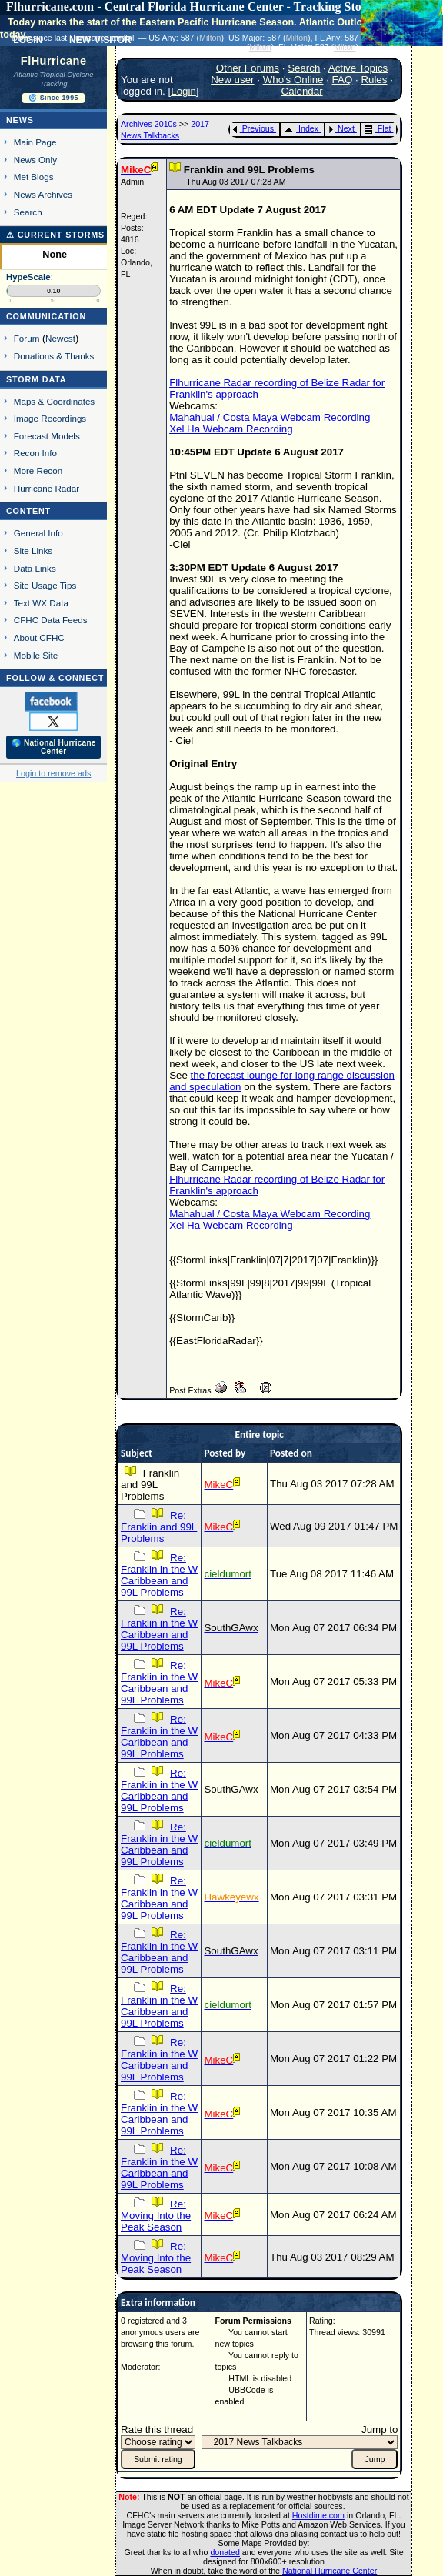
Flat (378, 128)
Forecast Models (47, 436)
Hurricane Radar (46, 488)
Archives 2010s (150, 123)
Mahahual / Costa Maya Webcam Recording (269, 417)
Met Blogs (34, 177)
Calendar (302, 91)
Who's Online (293, 79)
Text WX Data (41, 603)
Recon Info (35, 453)
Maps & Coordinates (54, 401)
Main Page (35, 142)
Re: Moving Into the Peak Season (156, 2215)
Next (341, 128)
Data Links (35, 568)
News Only (35, 160)
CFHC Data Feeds (51, 620)
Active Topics (358, 68)
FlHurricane (54, 61)
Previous (253, 128)
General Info (38, 533)
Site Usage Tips (45, 585)
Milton (210, 37)
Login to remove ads (53, 773)
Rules (374, 79)
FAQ (342, 79)
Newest (60, 338)
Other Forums (247, 68)
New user (232, 79)
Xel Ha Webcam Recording (231, 429)
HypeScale (28, 277)
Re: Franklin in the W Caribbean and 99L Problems (159, 1575)
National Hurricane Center (329, 2570)
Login (183, 91)
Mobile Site (36, 655)
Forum (27, 338)
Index (301, 128)
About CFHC (39, 637)
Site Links (33, 551)
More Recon (38, 470)
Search (28, 212)
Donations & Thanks (54, 356)
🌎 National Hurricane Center (54, 747)
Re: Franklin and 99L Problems (159, 1527)
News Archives (43, 194)
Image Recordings (50, 418)
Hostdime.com (318, 2515)
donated (225, 2552)
